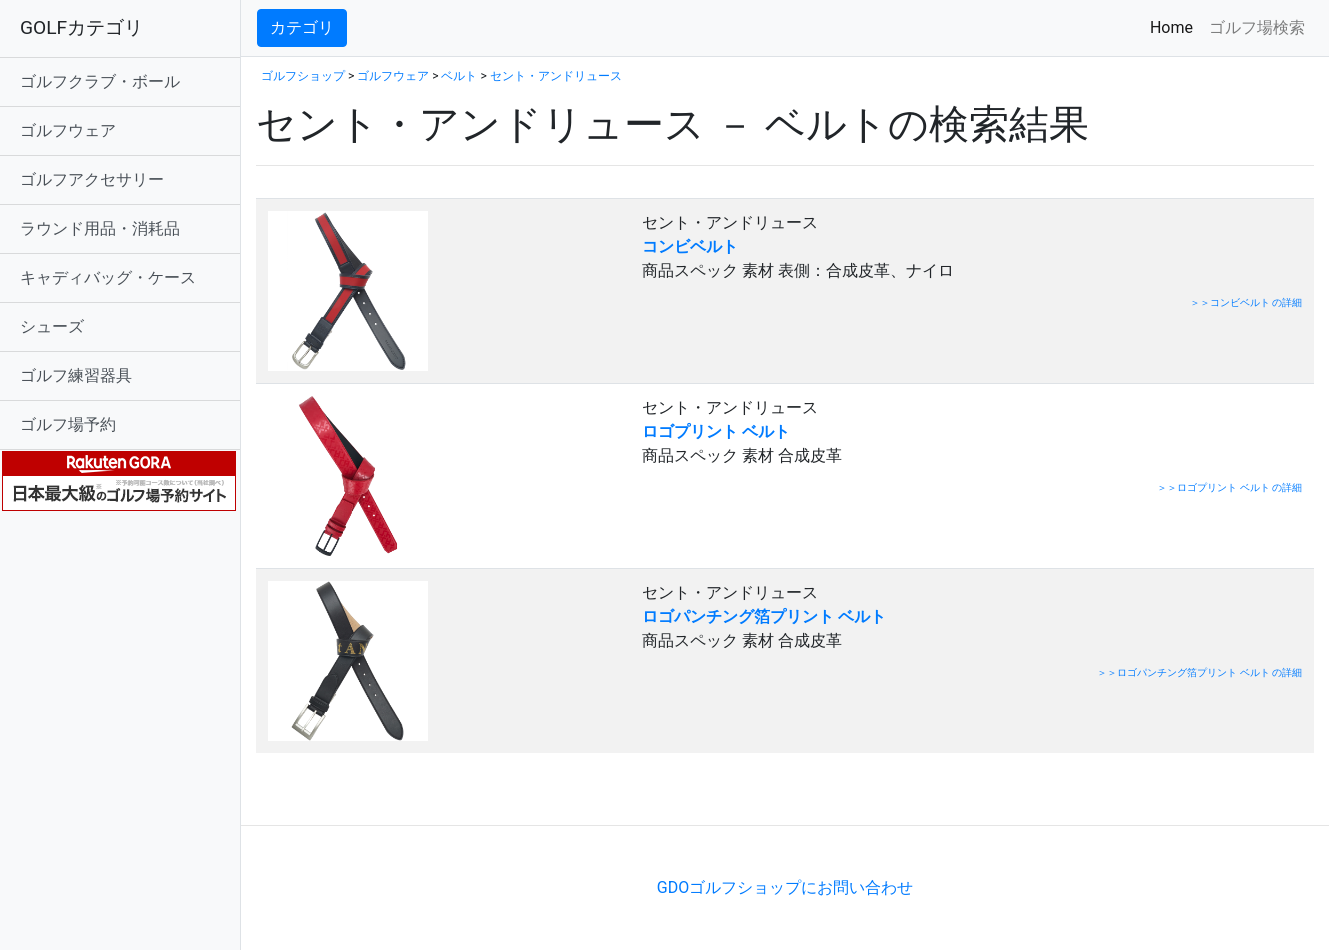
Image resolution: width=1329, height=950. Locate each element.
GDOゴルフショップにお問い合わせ (785, 887)
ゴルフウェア (68, 130)
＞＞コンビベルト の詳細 (1246, 302)
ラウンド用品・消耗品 (100, 228)
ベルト (459, 76)
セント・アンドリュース (556, 76)
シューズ (52, 326)
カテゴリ (302, 27)
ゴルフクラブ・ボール (100, 81)
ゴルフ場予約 (68, 424)
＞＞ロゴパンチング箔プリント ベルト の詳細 (1199, 672)
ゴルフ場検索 (1257, 27)
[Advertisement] (490, 794)
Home (1175, 26)
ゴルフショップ (303, 76)
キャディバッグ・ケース (108, 277)
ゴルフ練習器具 (76, 375)
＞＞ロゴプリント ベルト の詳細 (1229, 487)
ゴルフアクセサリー (92, 179)
